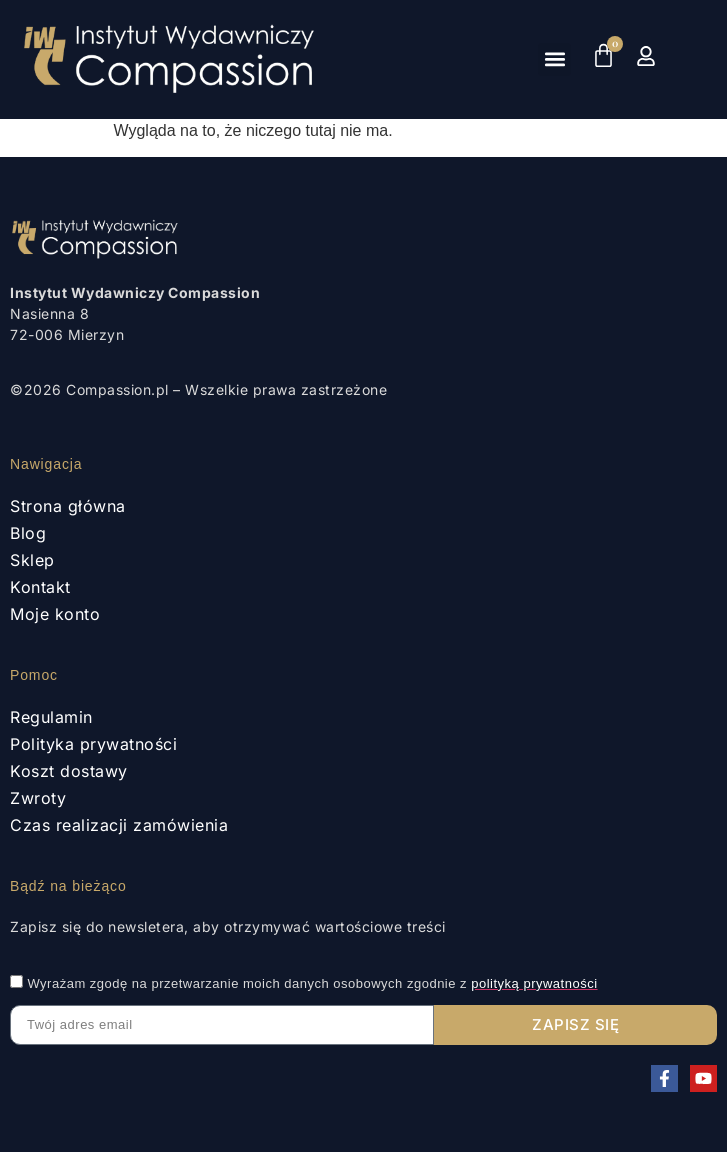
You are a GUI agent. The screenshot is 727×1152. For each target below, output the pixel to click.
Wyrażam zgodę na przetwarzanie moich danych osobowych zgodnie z (312, 983)
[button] (554, 59)
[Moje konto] (646, 56)
